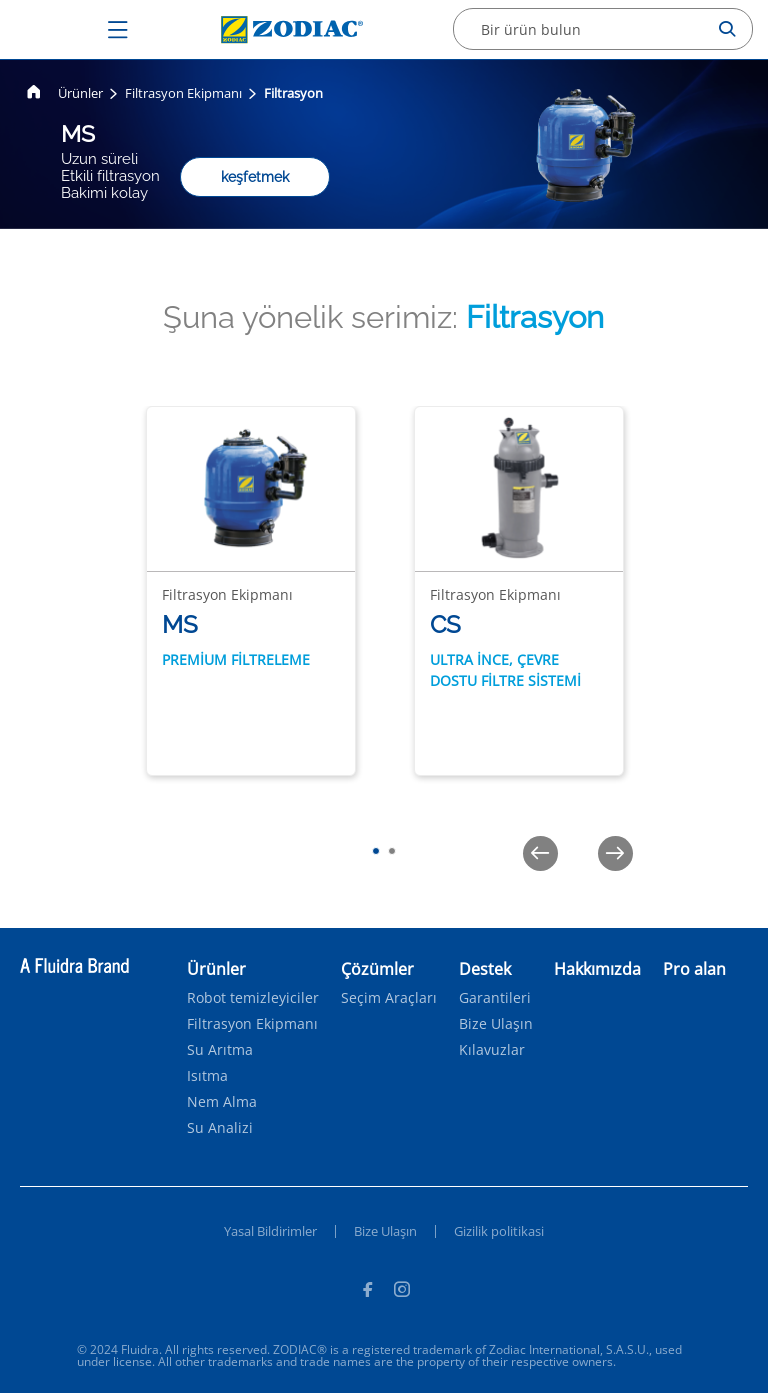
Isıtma (207, 1076)
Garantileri (495, 998)
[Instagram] (402, 1292)
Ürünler (80, 93)
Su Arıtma (220, 1050)
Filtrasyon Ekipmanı (183, 93)
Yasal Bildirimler (270, 1231)
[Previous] (540, 853)
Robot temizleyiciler (253, 998)
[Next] (615, 853)
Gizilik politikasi (499, 1231)
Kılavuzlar (492, 1050)
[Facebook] (367, 1292)
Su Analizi (220, 1128)
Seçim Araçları (389, 998)
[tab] (376, 851)
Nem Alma (222, 1102)
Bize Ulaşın (496, 1024)
